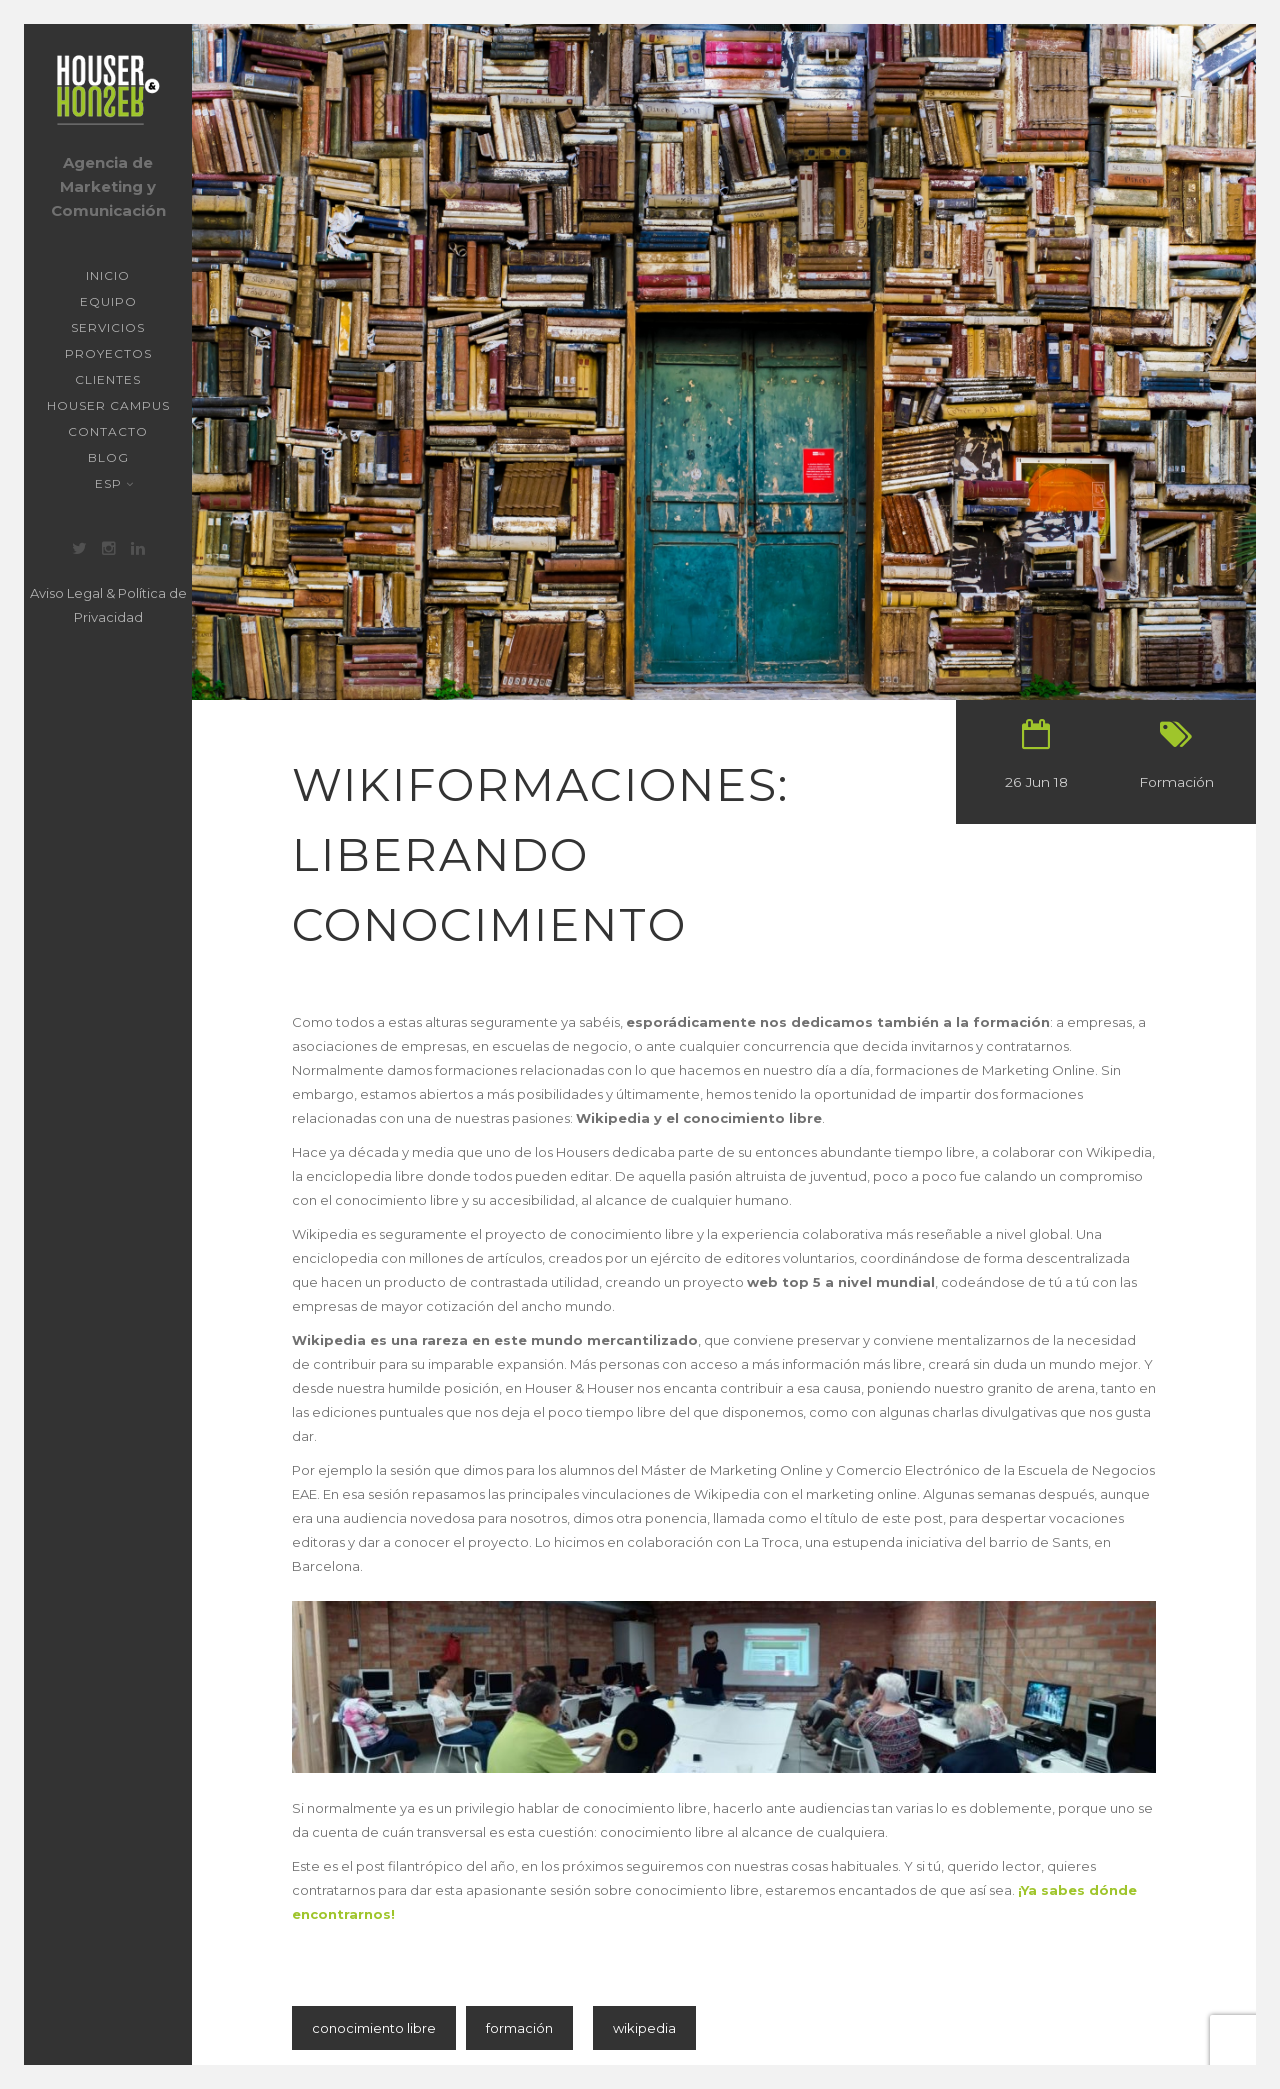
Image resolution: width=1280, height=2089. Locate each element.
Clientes (108, 379)
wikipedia (644, 2028)
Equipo (108, 301)
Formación (1176, 782)
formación (519, 2028)
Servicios (108, 327)
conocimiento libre (374, 2028)
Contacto (108, 431)
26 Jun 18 (1036, 782)
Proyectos (108, 353)
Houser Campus (108, 405)
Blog (108, 457)
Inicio (108, 275)
